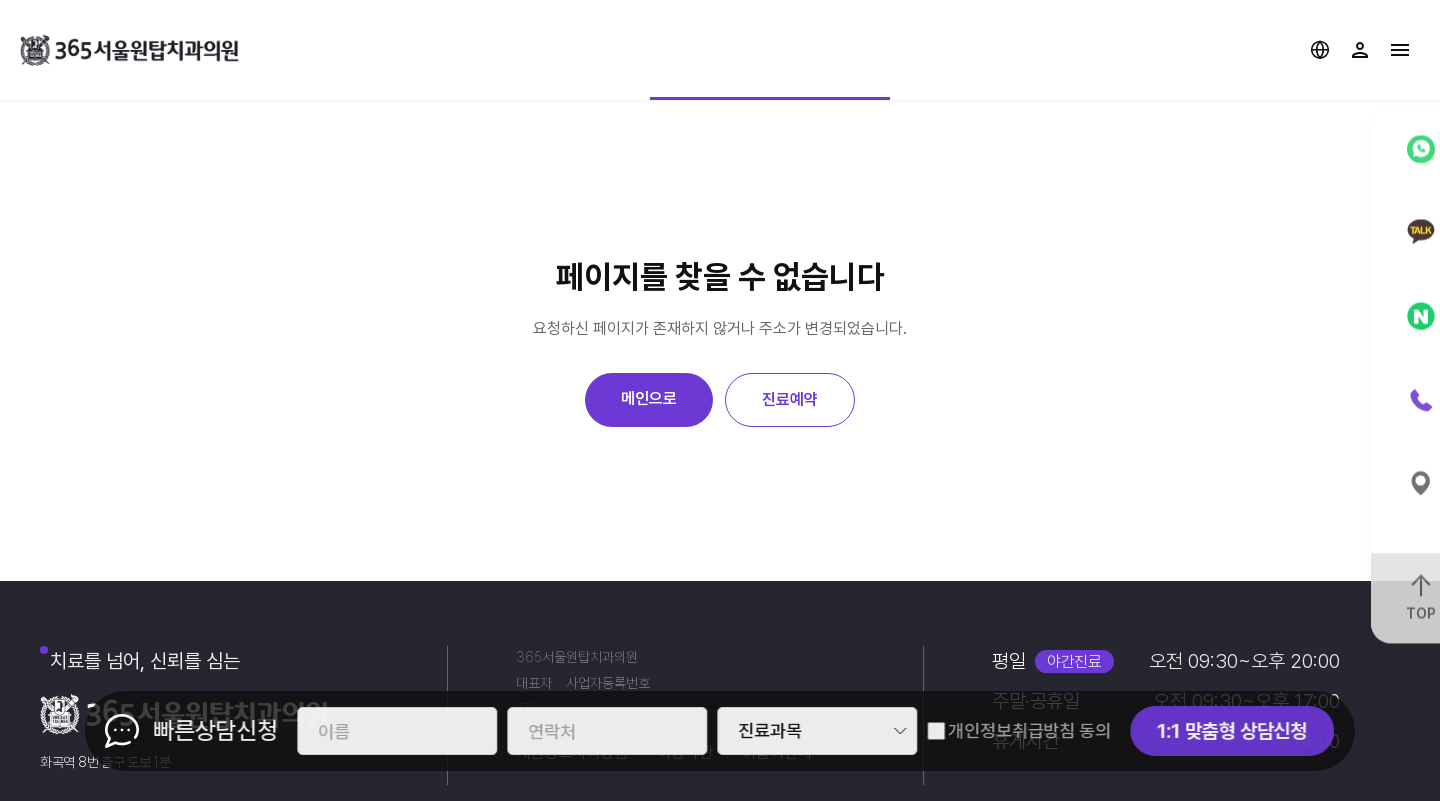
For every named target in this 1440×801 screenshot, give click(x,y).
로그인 (1360, 50)
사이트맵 (1400, 50)
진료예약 (790, 399)
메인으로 (649, 398)
